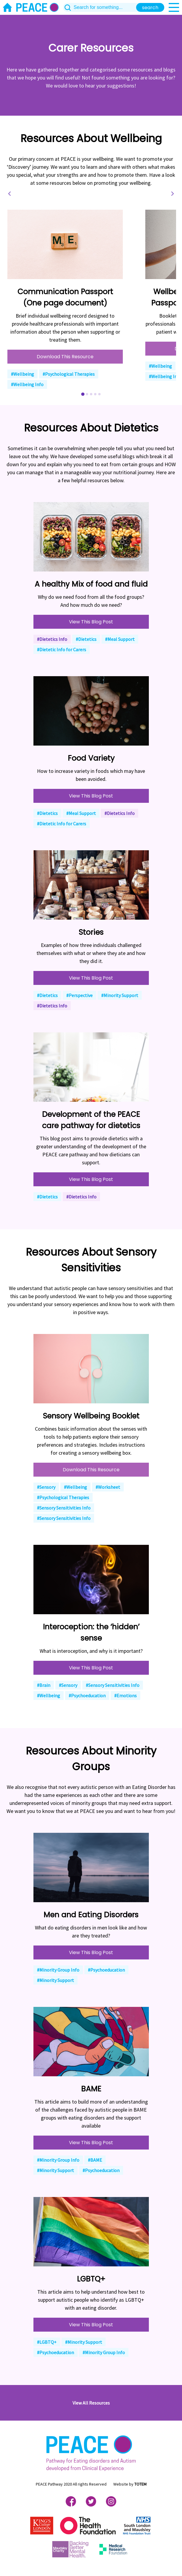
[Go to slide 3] (91, 394)
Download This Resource (65, 356)
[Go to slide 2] (87, 394)
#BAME (95, 2160)
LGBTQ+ (91, 2279)
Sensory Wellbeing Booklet (91, 1416)
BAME (91, 2089)
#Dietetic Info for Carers (61, 649)
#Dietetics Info (52, 639)
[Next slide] (172, 194)
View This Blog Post (91, 621)
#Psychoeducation (87, 1695)
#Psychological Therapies (69, 374)
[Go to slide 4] (95, 394)
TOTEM (140, 2484)
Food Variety (91, 758)
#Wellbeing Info (27, 384)
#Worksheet (108, 1487)
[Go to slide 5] (99, 394)
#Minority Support (119, 995)
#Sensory (46, 1487)
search (150, 7)
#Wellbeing (22, 374)
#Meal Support (120, 639)
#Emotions (125, 1695)
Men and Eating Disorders (91, 1915)
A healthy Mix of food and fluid (91, 584)
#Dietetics (86, 639)
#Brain (43, 1685)
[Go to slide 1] (82, 394)
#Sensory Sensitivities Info (64, 1508)
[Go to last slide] (10, 194)
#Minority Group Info (58, 1970)
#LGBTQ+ (47, 2342)
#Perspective (79, 995)
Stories (91, 932)
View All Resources (91, 2403)
